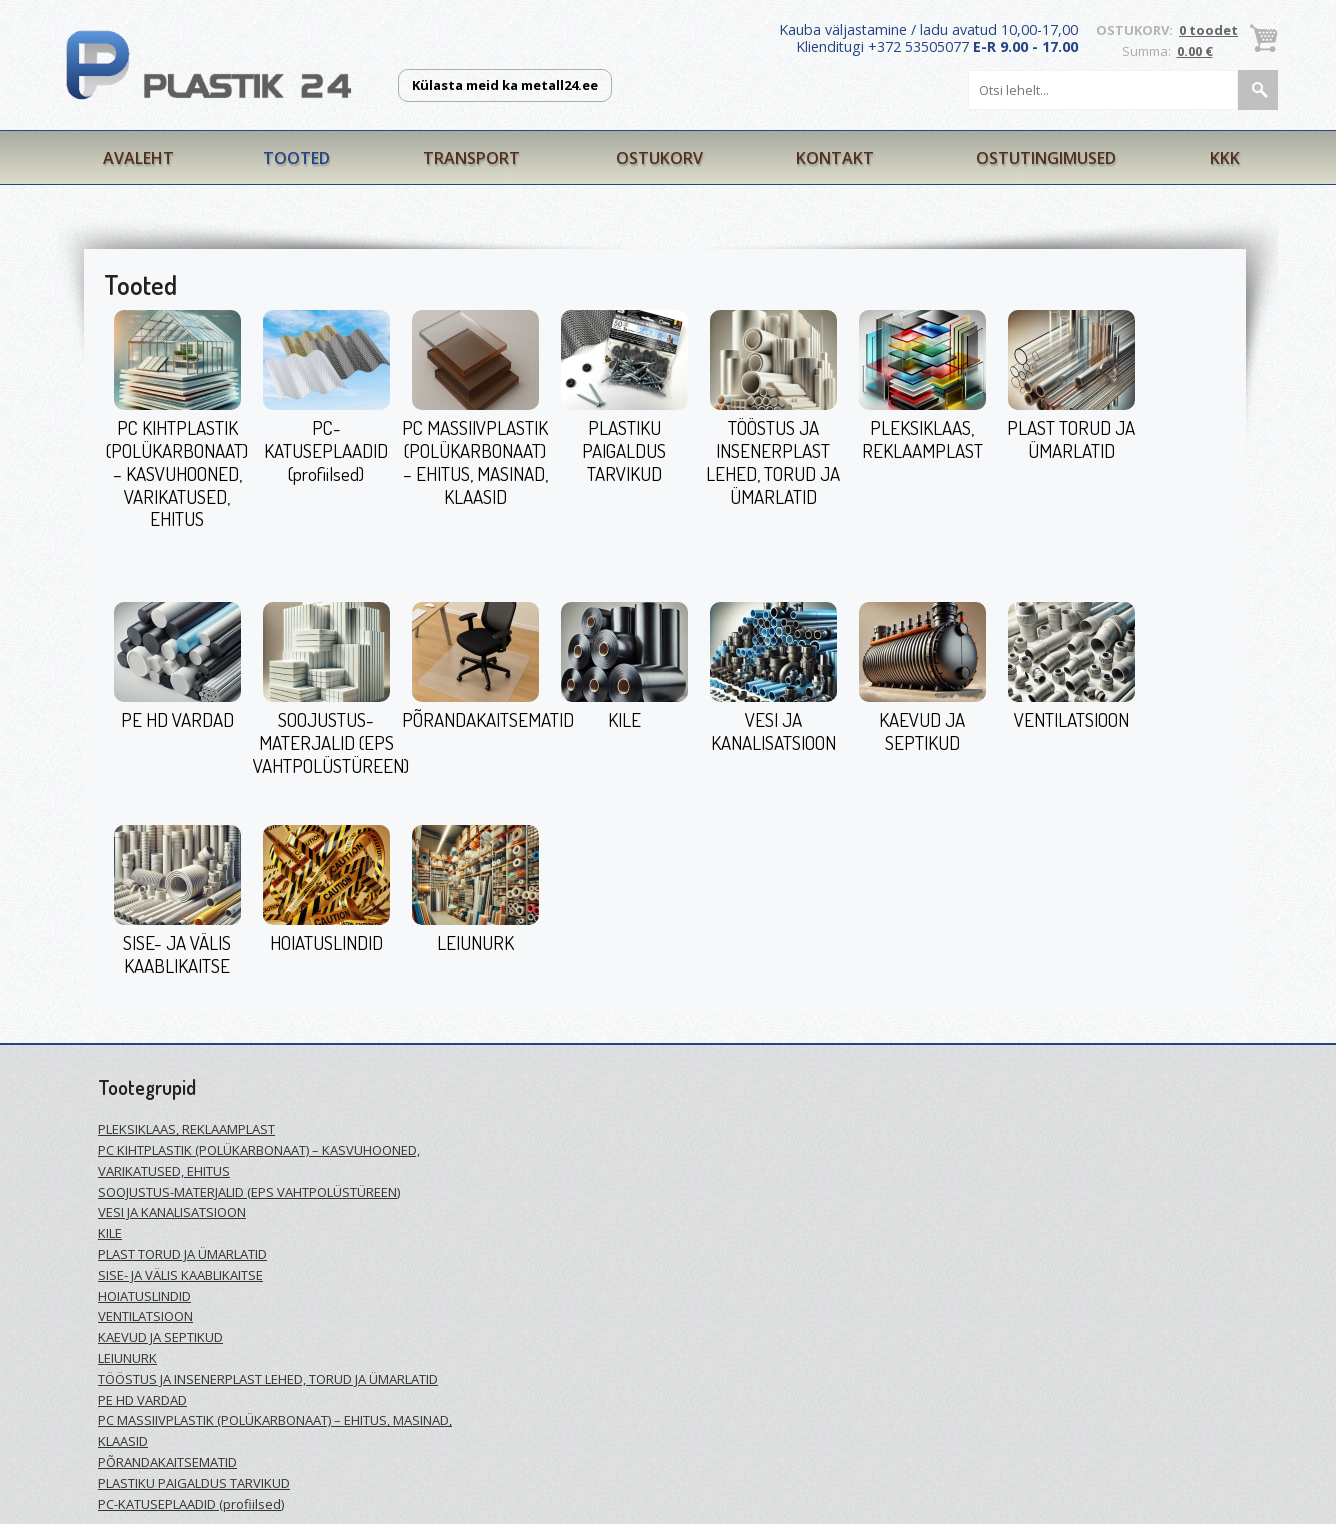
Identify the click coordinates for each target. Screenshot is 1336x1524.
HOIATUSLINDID (326, 942)
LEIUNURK (475, 942)
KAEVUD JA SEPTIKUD (922, 731)
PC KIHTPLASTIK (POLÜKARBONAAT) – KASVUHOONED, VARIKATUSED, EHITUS (177, 473)
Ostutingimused (1046, 158)
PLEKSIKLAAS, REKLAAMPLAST (922, 439)
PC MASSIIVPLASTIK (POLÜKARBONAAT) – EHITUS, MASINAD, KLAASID (475, 461)
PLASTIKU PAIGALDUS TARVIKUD (624, 450)
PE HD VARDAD (177, 719)
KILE (624, 719)
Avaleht (138, 158)
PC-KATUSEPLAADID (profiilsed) (326, 450)
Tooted (296, 158)
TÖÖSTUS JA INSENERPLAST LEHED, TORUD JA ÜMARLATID (773, 461)
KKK (1225, 158)
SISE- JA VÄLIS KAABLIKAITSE (177, 954)
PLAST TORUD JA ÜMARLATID (1071, 439)
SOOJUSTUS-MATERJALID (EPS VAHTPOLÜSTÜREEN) (331, 742)
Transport (471, 158)
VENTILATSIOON (1071, 719)
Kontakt (835, 158)
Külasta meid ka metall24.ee (505, 85)
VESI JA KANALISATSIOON (773, 731)
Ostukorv (659, 158)
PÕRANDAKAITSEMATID (488, 719)
